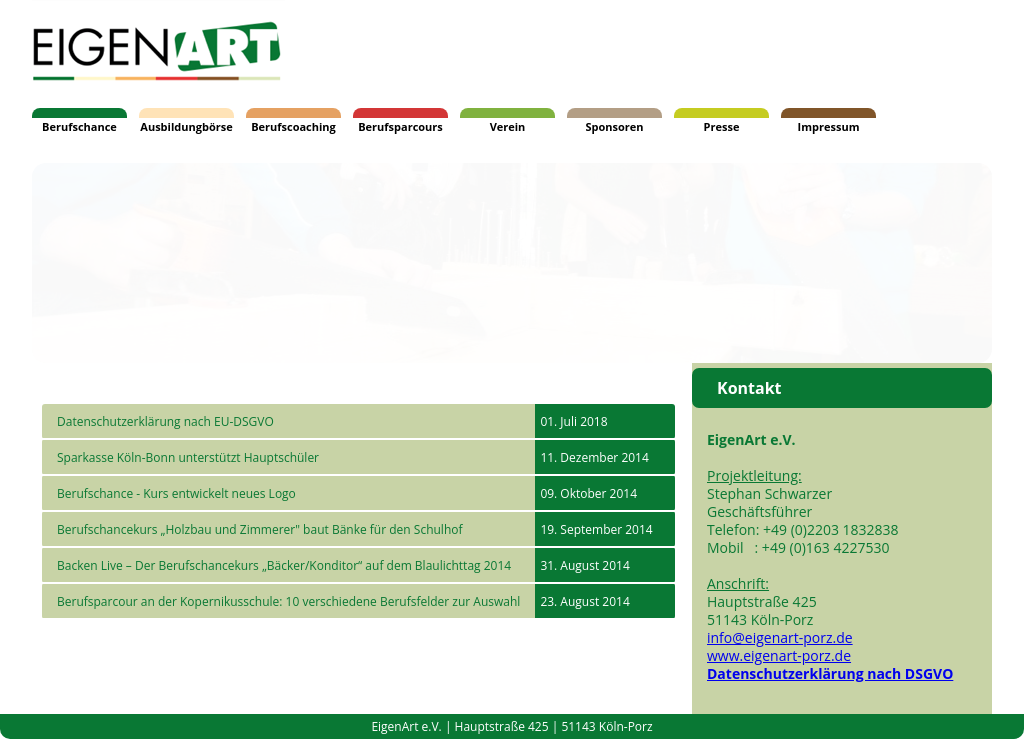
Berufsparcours (400, 126)
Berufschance (79, 126)
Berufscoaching (293, 126)
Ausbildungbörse (186, 126)
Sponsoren (614, 126)
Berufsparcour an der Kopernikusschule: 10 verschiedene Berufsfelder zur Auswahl (288, 601)
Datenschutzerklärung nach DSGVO (830, 673)
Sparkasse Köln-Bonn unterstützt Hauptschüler (188, 457)
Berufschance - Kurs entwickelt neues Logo (176, 493)
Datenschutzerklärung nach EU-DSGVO (165, 421)
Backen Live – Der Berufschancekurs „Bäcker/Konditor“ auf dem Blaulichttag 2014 (284, 565)
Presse (722, 126)
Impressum (829, 126)
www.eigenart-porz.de (779, 655)
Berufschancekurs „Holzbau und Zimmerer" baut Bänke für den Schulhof (260, 529)
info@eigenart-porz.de (780, 637)
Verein (508, 126)
